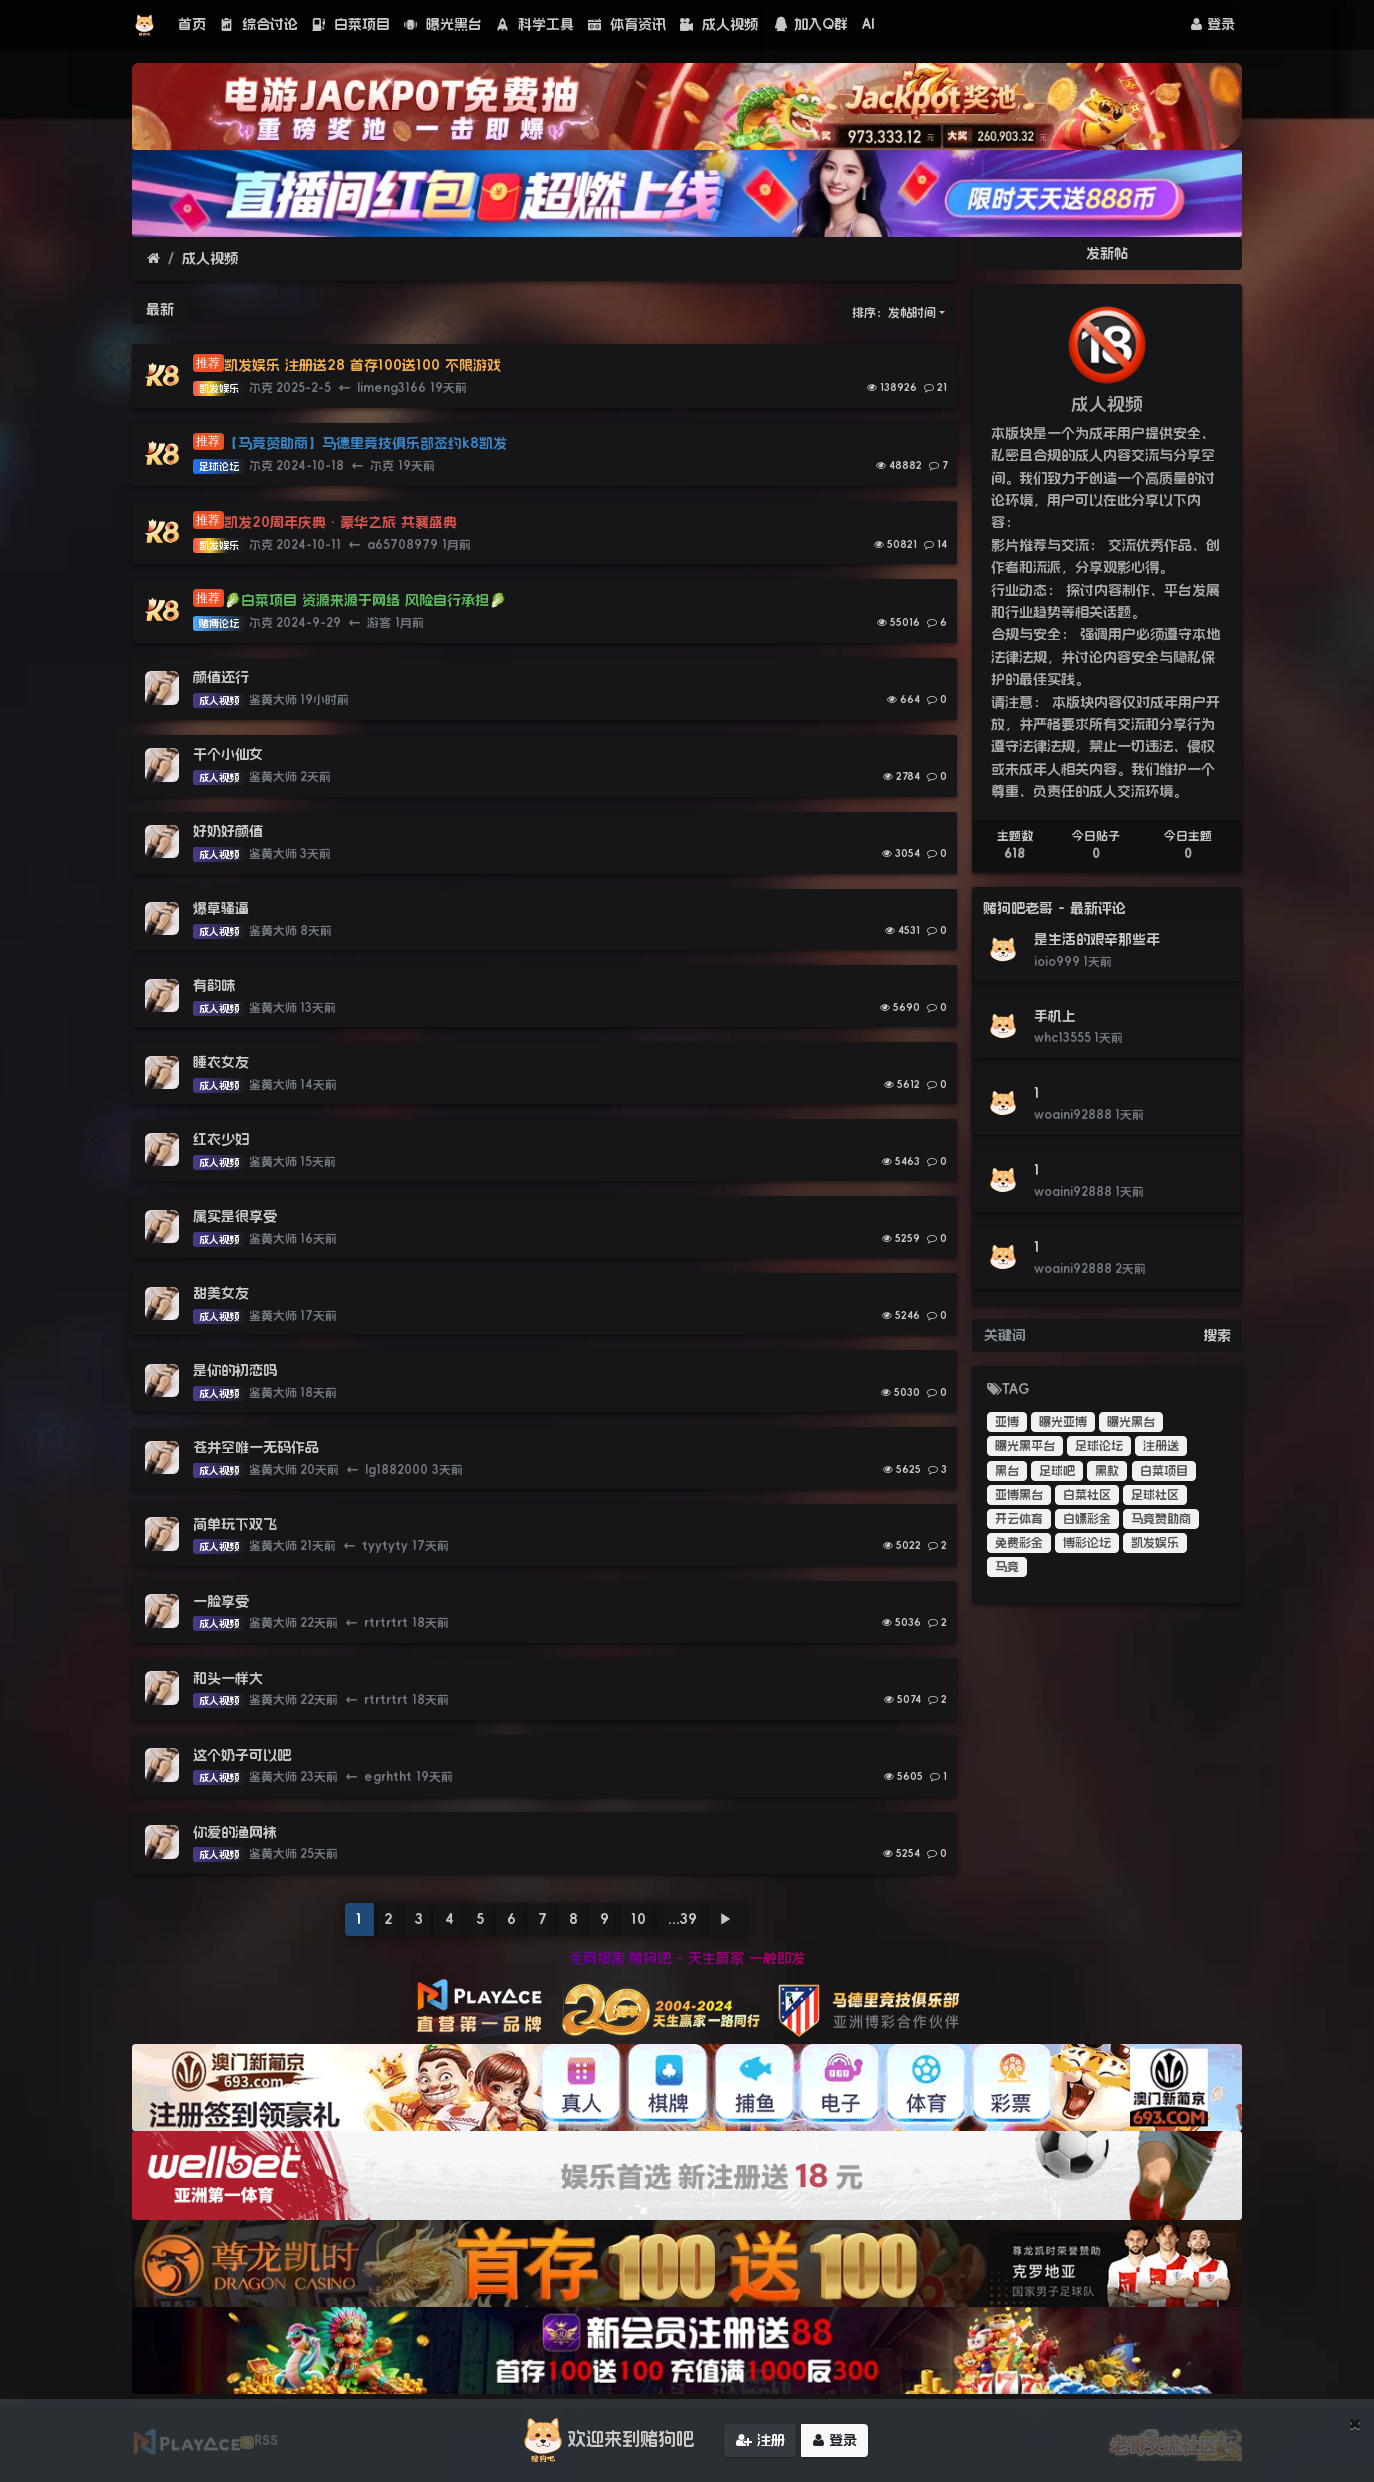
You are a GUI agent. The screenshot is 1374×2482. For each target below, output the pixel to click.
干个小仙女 (228, 754)
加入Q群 (810, 24)
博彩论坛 (1087, 1543)
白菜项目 (351, 24)
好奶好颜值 (228, 831)
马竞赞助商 (1161, 1519)
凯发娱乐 (1155, 1543)
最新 (160, 309)
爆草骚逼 (221, 908)
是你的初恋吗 (235, 1370)
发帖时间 (912, 313)
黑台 (1007, 1471)
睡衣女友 (221, 1062)
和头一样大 (228, 1678)
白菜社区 (1087, 1495)
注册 (760, 2444)
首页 (192, 24)
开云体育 (1019, 1519)
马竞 (1007, 1567)
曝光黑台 (443, 24)
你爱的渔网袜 (235, 1832)
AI (868, 24)
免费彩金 (1019, 1543)
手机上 (1055, 1016)
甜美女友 (221, 1293)
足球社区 (1155, 1495)
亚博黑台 (1019, 1495)
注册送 (1161, 1446)
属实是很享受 (235, 1216)
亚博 (1007, 1422)
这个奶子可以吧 (242, 1755)
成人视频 (719, 24)
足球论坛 (1099, 1446)
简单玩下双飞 (235, 1524)
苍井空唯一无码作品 (256, 1447)
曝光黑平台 (1025, 1446)
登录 (1213, 24)
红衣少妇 (221, 1139)
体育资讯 (627, 24)
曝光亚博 (1063, 1422)
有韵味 (214, 985)
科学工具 (535, 24)
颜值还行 (221, 677)
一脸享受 (221, 1601)
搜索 (1217, 1335)
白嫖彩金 (1087, 1519)
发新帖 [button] (1107, 253)
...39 (682, 1919)
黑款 (1107, 1471)
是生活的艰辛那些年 (1097, 939)
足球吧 (1057, 1471)
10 (638, 1919)
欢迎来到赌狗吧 (606, 2444)
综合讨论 (259, 24)
